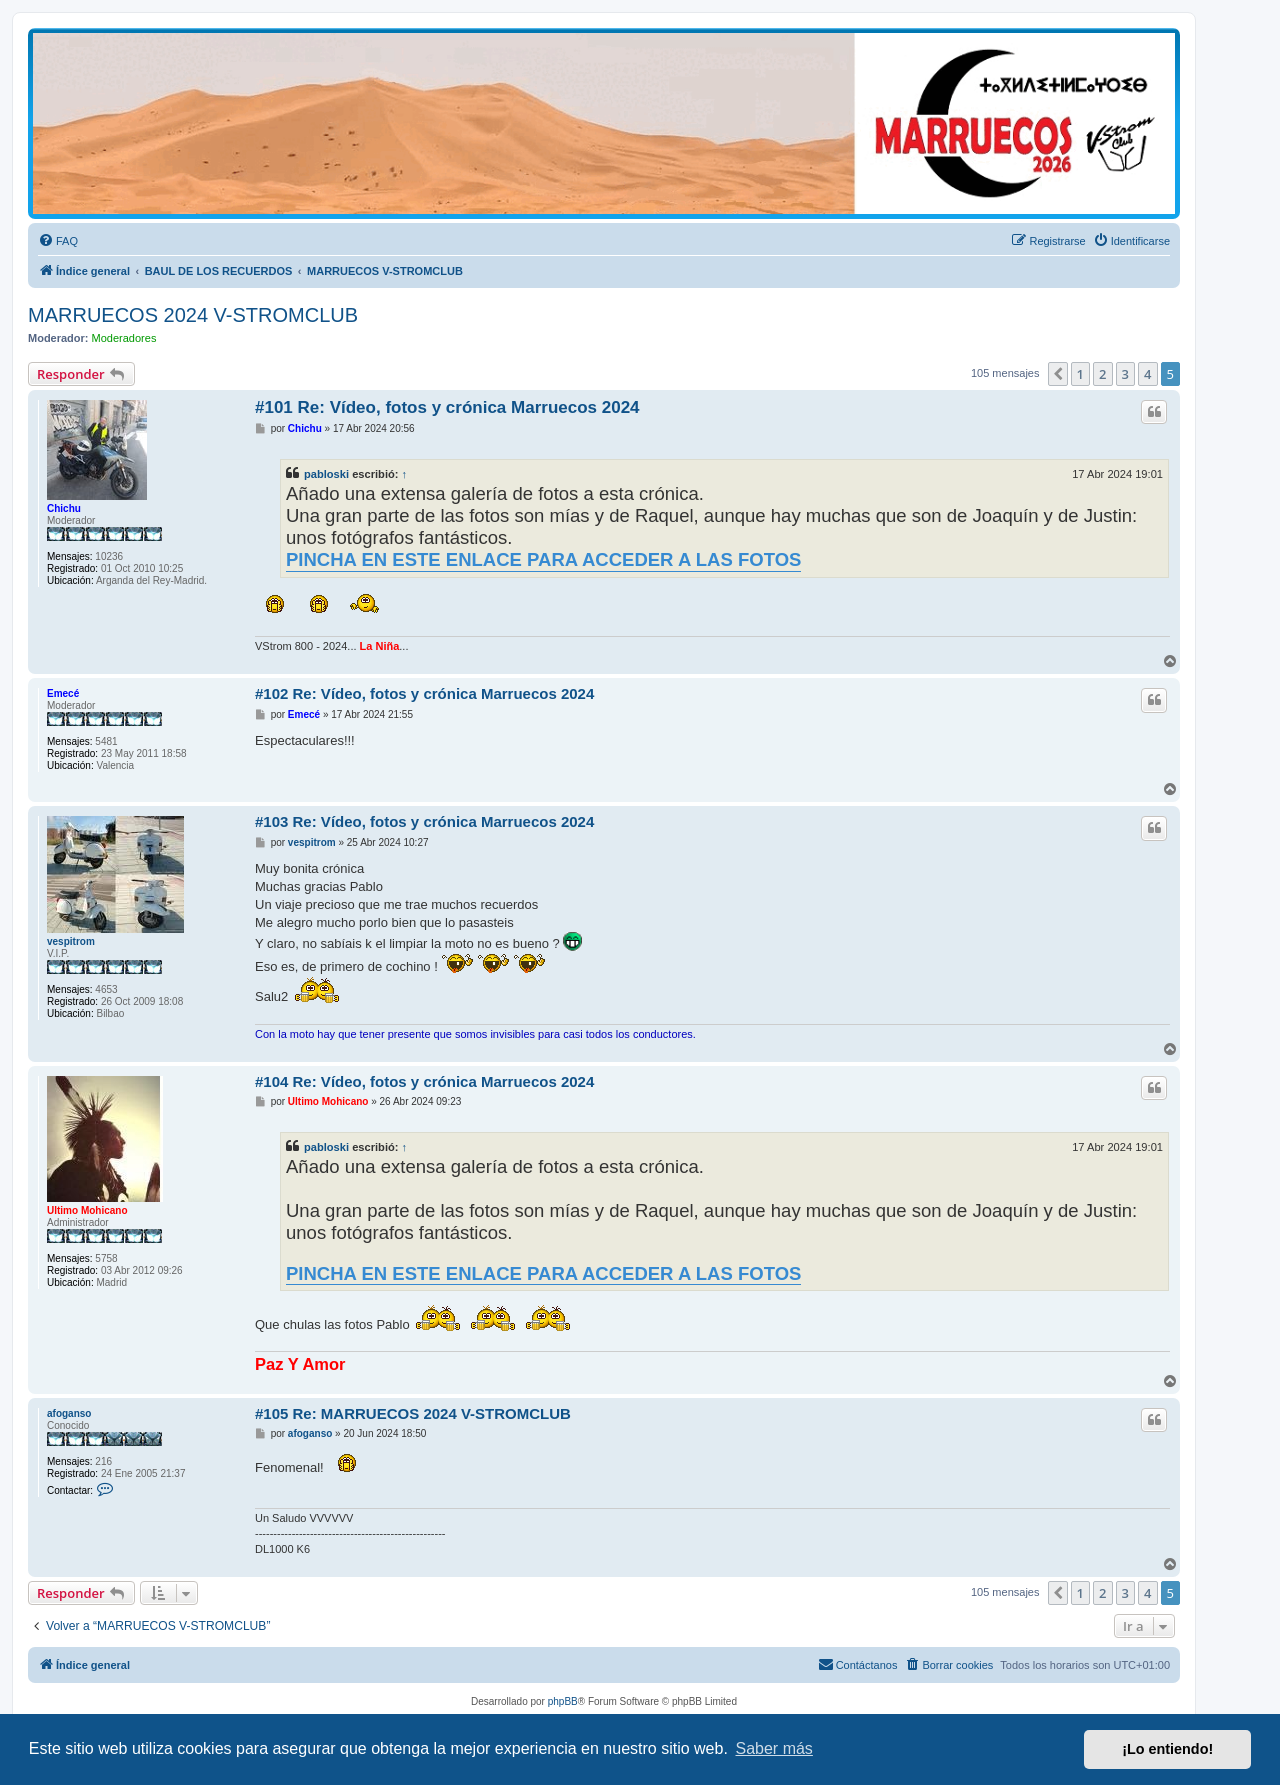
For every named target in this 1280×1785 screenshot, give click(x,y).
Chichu (64, 508)
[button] (1058, 374)
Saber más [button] (774, 1748)
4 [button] (1147, 374)
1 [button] (1080, 374)
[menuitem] (58, 241)
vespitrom (71, 941)
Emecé (63, 693)
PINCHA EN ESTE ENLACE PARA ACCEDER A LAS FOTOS (543, 559)
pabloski (326, 474)
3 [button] (1125, 374)
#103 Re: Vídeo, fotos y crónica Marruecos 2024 (424, 821)
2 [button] (1102, 374)
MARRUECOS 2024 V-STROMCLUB (193, 315)
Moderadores (124, 338)
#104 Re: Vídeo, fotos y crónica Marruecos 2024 (424, 1081)
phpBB (563, 1701)
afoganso (69, 1413)
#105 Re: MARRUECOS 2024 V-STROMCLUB (413, 1413)
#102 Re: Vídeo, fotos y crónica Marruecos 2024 (424, 693)
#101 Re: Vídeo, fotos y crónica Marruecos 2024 (447, 407)
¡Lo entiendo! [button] (1167, 1749)
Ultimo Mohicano (87, 1210)
